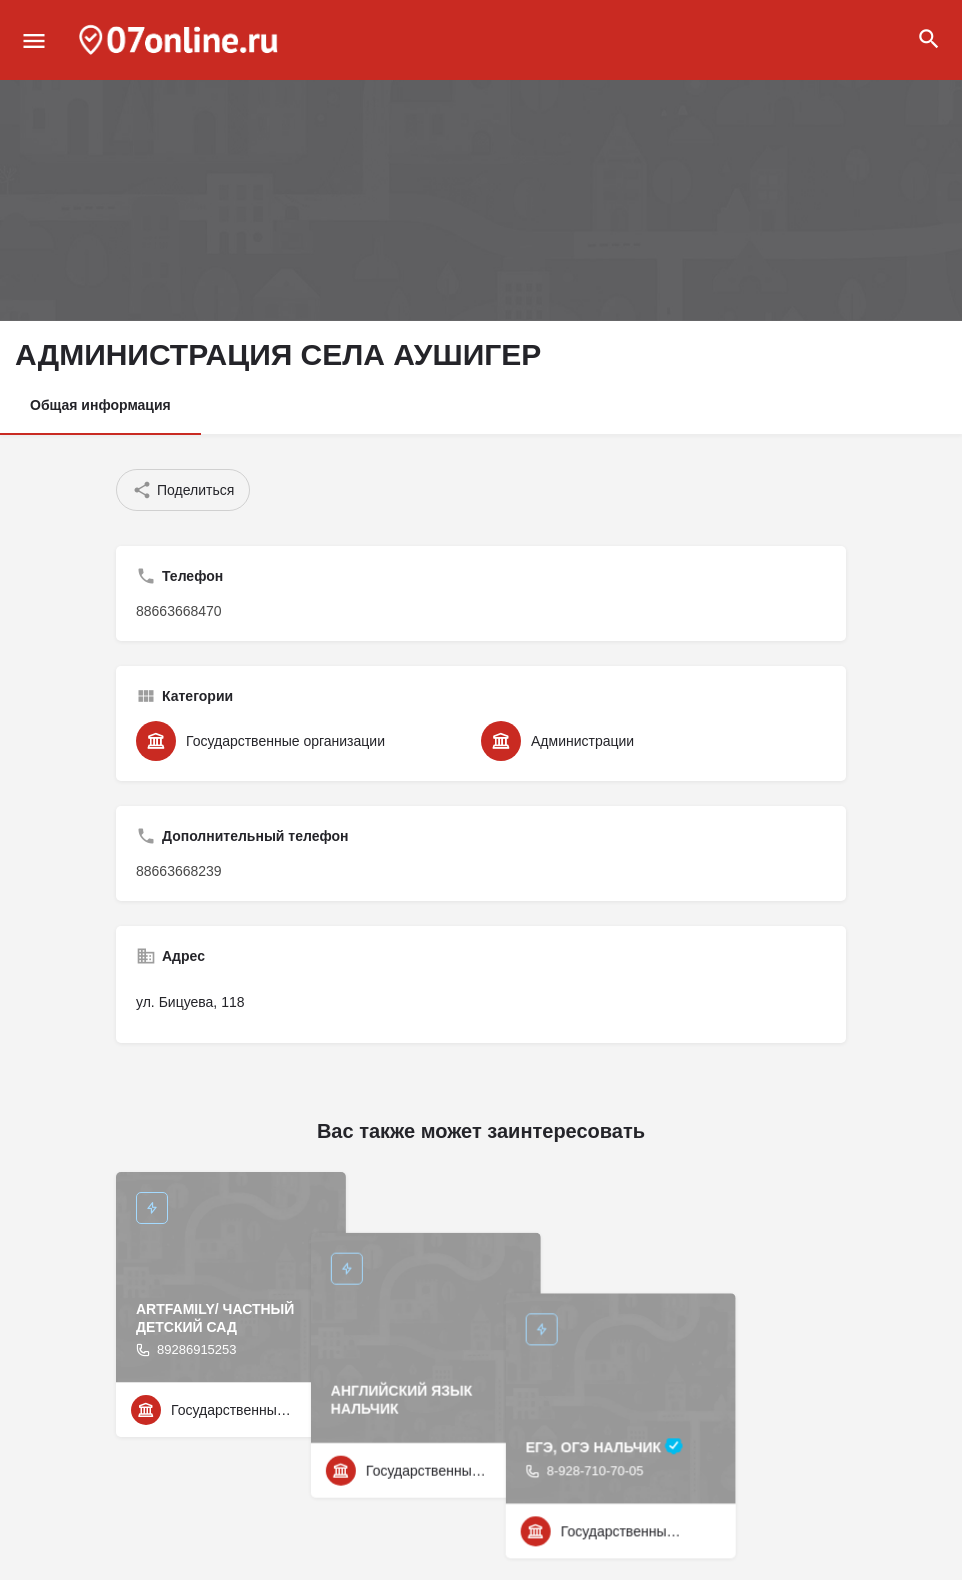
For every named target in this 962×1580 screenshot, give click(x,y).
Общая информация (100, 405)
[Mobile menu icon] (34, 40)
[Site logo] (181, 40)
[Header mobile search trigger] (929, 39)
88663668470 (179, 611)
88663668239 (179, 871)
